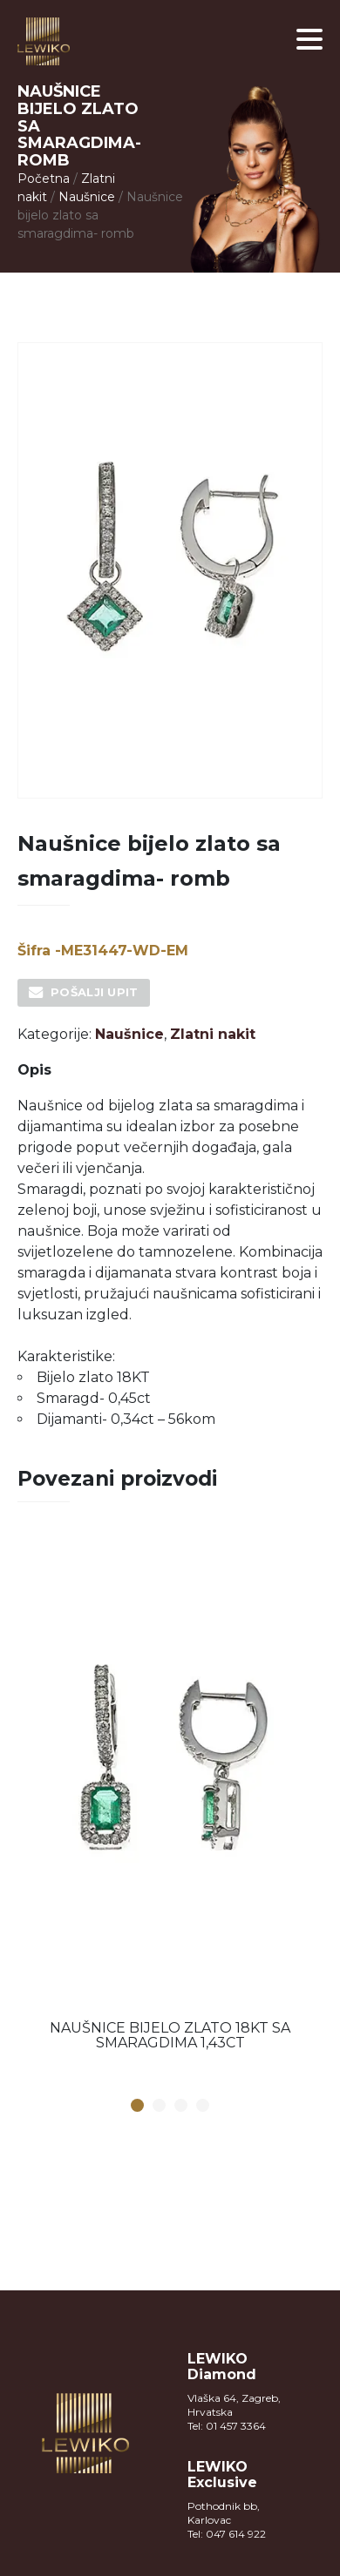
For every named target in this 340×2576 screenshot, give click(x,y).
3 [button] (181, 2106)
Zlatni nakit (212, 1034)
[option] (170, 1798)
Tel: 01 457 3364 (226, 2425)
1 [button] (137, 2106)
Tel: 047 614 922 (226, 2533)
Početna (43, 178)
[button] (309, 39)
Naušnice (86, 197)
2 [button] (159, 2106)
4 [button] (203, 2106)
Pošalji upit (95, 992)
